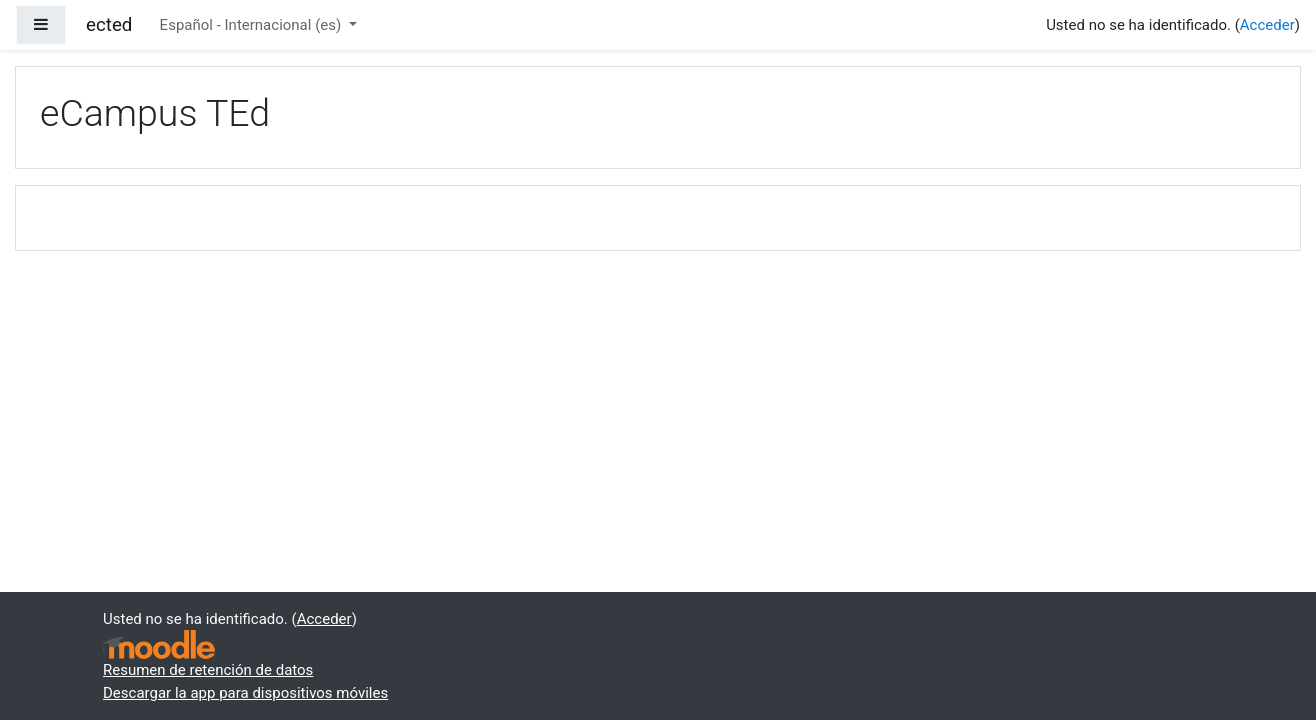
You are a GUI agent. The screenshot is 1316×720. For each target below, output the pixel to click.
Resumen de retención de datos (208, 670)
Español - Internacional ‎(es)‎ (252, 25)
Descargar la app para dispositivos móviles (245, 693)
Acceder (1267, 25)
